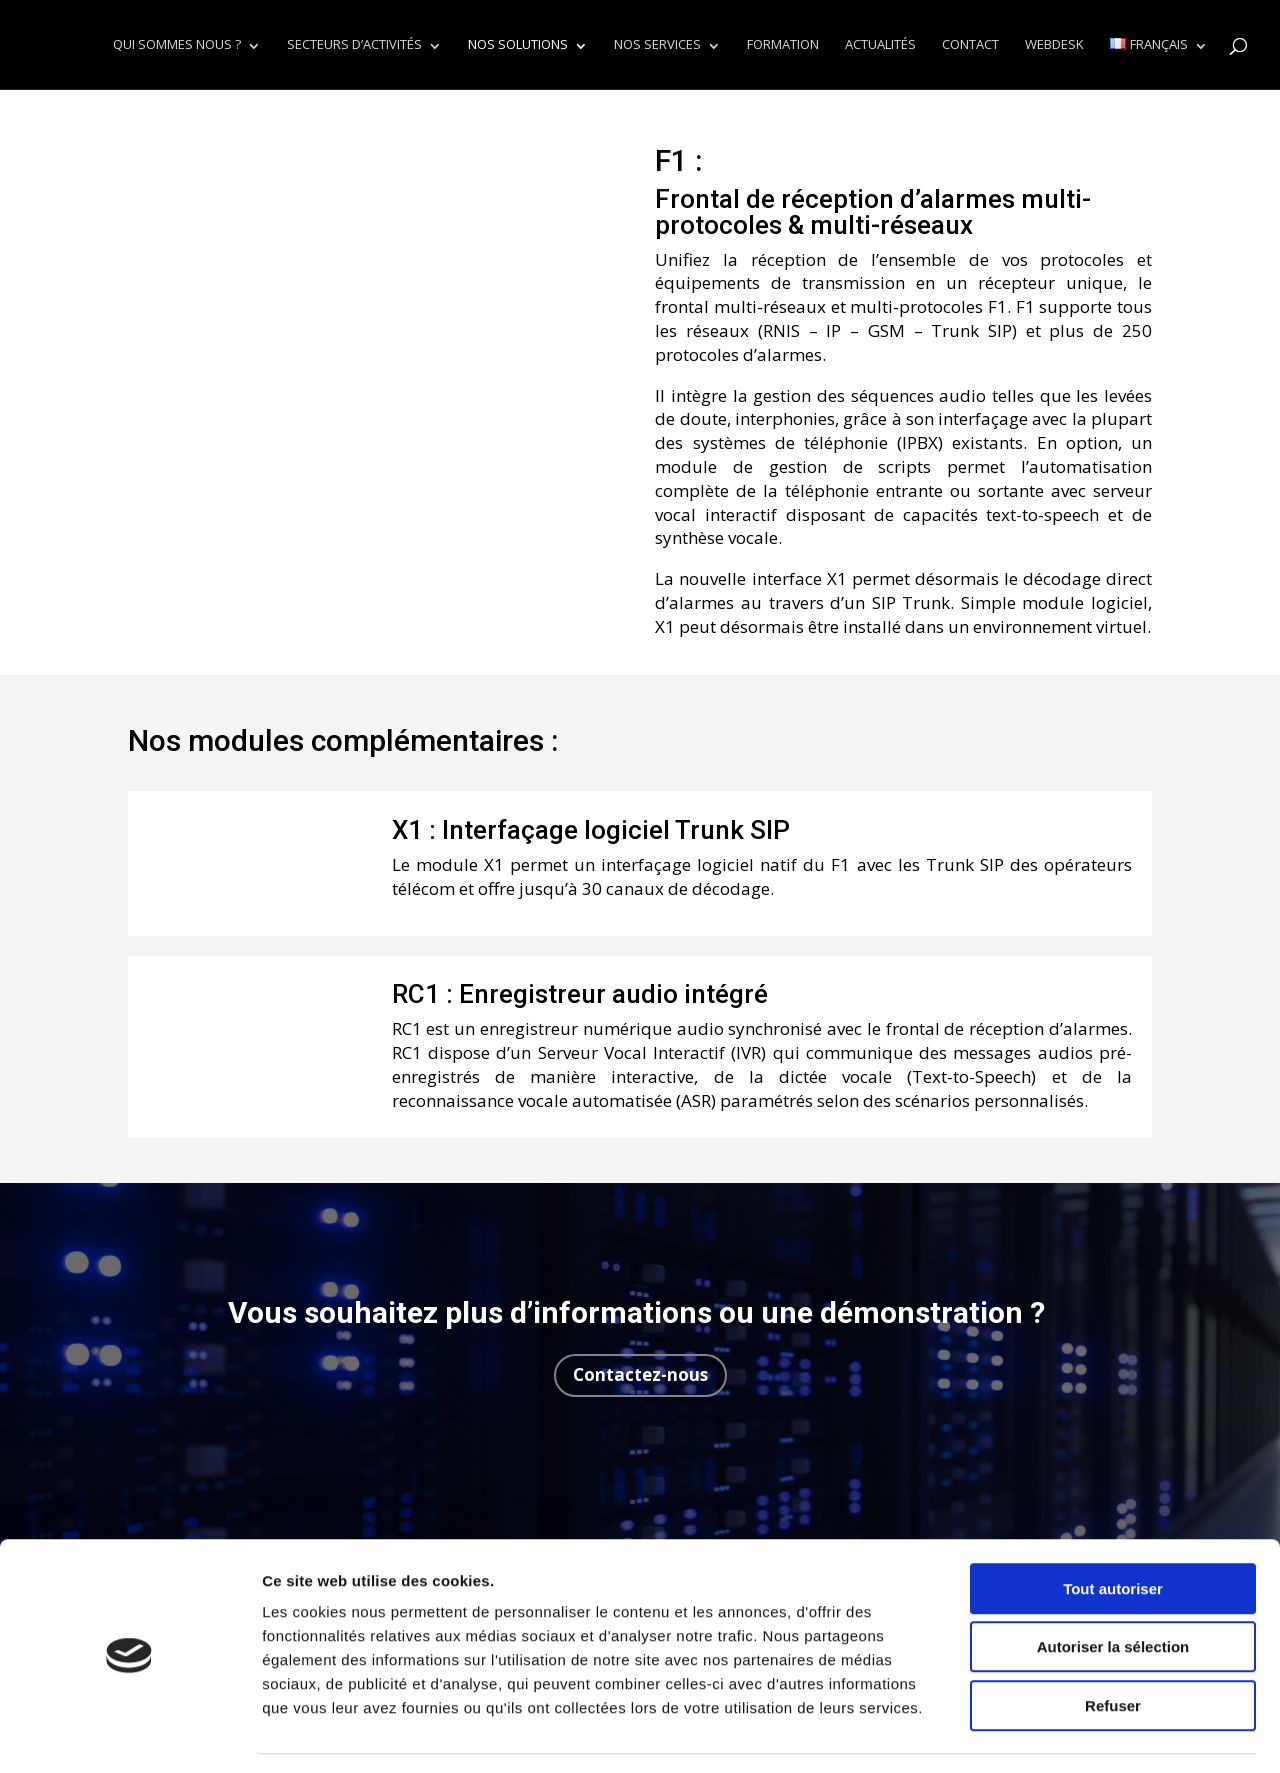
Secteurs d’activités (354, 45)
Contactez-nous (640, 1374)
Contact (970, 45)
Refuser (1113, 1645)
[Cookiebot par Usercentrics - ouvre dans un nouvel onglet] (129, 1734)
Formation (783, 45)
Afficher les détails (1101, 1733)
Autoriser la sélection (1113, 1587)
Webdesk (1054, 45)
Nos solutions (518, 45)
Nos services (657, 45)
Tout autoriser (1113, 1528)
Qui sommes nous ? (177, 45)
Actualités (880, 45)
